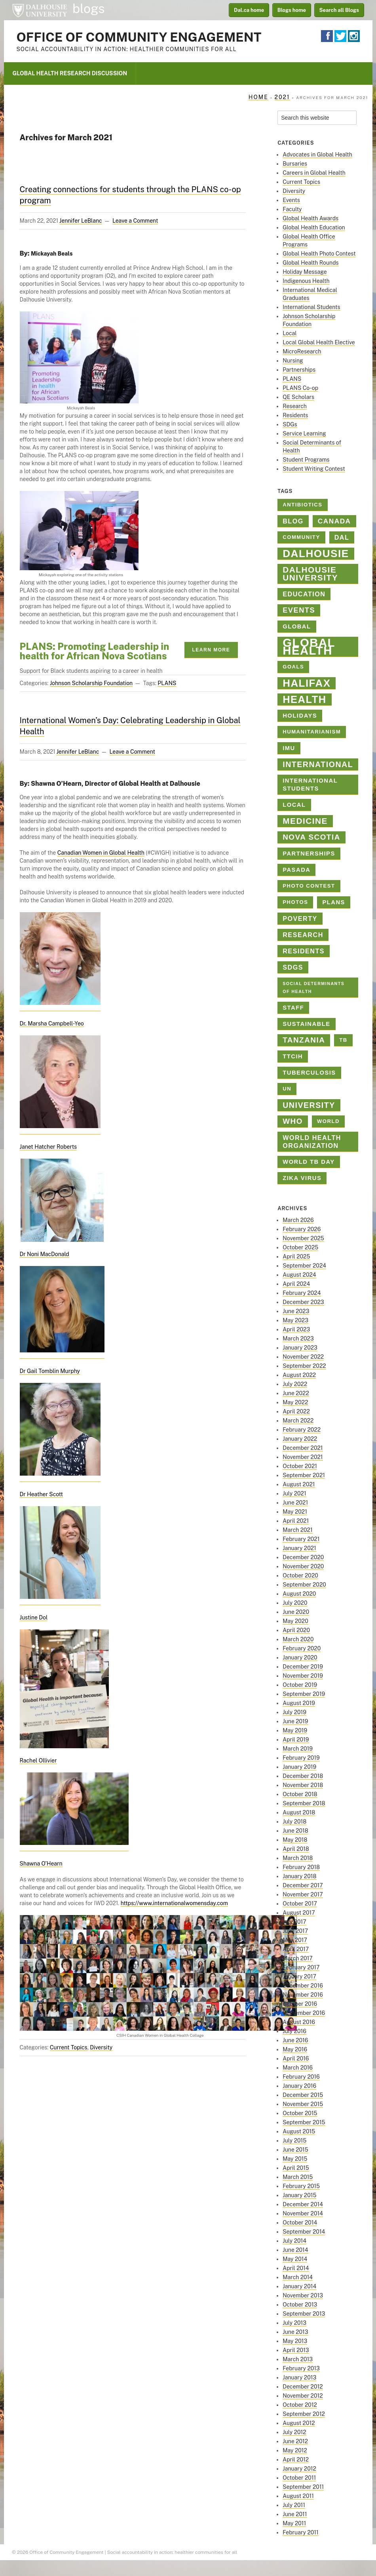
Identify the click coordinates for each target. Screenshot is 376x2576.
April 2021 (296, 1521)
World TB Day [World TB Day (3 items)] (308, 1162)
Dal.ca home (249, 10)
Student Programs (306, 459)
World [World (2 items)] (328, 1121)
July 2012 (294, 2432)
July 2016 (294, 2031)
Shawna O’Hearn (41, 1863)
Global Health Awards (310, 218)
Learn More (211, 650)
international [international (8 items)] (318, 764)
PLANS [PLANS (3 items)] (333, 902)
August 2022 (299, 1375)
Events (291, 200)
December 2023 (303, 1302)
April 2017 (296, 1949)
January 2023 (300, 1347)
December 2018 (303, 1776)
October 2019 (300, 1685)
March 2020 (298, 1639)
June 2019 (295, 1721)
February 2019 (301, 1758)
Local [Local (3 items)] (294, 805)
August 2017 (299, 1913)
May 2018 (295, 1840)
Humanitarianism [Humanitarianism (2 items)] (312, 732)
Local (289, 333)
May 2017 (295, 1940)
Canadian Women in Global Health (100, 853)
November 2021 (303, 1457)
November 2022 (303, 1357)
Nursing (293, 360)
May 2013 (295, 2341)
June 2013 (295, 2332)
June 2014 (295, 2250)
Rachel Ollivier (38, 1760)
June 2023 (296, 1311)
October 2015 (300, 2113)
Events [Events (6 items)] (299, 610)
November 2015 (303, 2104)
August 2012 (299, 2423)
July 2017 (294, 1922)
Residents (295, 415)
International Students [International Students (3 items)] (310, 784)
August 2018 (299, 1812)
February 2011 (301, 2532)
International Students (311, 307)
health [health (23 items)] (304, 699)
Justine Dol (34, 1617)
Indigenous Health (306, 281)
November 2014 (303, 2213)
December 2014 (303, 2204)
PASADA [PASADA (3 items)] (296, 870)
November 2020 (303, 1566)
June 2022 (296, 1393)
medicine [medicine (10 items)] (305, 820)
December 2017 (303, 1885)
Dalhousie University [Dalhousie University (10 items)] (310, 573)
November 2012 (303, 2396)
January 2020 (300, 1657)
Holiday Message (305, 272)
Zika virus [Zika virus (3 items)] (302, 1178)
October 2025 (300, 1247)
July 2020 (295, 1603)
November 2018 (303, 1785)
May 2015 (295, 2159)
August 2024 (299, 1275)
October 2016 (300, 2004)
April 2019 (296, 1739)
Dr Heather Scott (41, 1494)
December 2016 (303, 1985)
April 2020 (296, 1630)
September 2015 (304, 2122)
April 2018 (296, 1849)
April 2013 (296, 2350)
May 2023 (295, 1320)
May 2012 (295, 2450)
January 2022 (300, 1439)
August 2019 (299, 1703)
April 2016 (296, 2058)
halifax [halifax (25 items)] (306, 683)
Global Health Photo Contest (319, 253)
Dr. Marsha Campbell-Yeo (52, 1023)
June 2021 (295, 1502)
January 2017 (299, 1976)
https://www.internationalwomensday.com (174, 1903)
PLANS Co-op (300, 388)
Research (295, 406)
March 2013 (298, 2359)
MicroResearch (302, 351)
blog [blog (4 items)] (293, 521)
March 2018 (298, 1858)
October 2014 (300, 2222)
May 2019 (295, 1730)
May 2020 (295, 1621)
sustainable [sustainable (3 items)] (306, 1024)
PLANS (167, 683)
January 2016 (299, 2086)
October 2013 (300, 2304)
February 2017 (301, 1967)
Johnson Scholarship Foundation (91, 683)
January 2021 (299, 1548)
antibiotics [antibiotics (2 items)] (302, 505)
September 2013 (304, 2314)
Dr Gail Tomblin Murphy (50, 1371)
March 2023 (298, 1338)
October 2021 (300, 1466)
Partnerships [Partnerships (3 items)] (309, 853)
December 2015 (303, 2095)
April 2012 (296, 2459)
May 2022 (295, 1402)
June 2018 (295, 1830)
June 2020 (296, 1612)
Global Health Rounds (310, 263)
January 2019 (299, 1767)
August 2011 (298, 2496)
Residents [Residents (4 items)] (304, 951)
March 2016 (298, 2067)
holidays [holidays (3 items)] (300, 715)
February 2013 (301, 2368)
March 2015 (298, 2177)
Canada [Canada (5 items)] (334, 521)
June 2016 (295, 2040)
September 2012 (304, 2414)
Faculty (292, 209)
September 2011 (303, 2487)
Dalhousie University (39, 10)
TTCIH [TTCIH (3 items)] (293, 1056)
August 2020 (299, 1594)
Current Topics (68, 2047)
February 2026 (302, 1229)
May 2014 (295, 2259)
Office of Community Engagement (139, 37)
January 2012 (299, 2468)
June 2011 (295, 2514)
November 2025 (303, 1238)
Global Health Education (314, 227)
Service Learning (304, 433)
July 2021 (294, 1493)
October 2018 (300, 1794)
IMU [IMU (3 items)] (289, 748)
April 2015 (296, 2168)
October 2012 (300, 2405)
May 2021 (295, 1512)
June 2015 (295, 2149)
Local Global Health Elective (319, 342)
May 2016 (295, 2049)
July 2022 (295, 1384)
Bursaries (295, 163)
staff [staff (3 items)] (293, 1007)
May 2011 (294, 2523)
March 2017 (297, 1958)
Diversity (101, 2047)
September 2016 (304, 2013)
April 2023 (296, 1329)
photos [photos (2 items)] (295, 902)
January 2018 (299, 1876)
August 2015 (299, 2131)
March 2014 (298, 2277)
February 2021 (301, 1539)
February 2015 (301, 2186)
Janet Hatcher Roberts (48, 1147)
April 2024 (296, 1284)
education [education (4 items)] (304, 594)
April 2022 (296, 1411)
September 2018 (304, 1803)
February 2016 (301, 2077)
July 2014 (294, 2241)
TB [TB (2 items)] (343, 1040)
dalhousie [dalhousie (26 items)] (316, 554)
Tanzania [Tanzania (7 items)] (304, 1040)
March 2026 (298, 1220)
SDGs (290, 424)
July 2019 (294, 1712)
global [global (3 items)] (297, 626)
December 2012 (303, 2386)
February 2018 (301, 1867)
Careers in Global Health (314, 173)
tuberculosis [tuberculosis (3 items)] (309, 1072)
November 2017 (303, 1894)
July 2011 (294, 2505)
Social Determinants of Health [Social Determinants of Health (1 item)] (313, 987)
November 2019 (303, 1676)
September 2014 (304, 2231)
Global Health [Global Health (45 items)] (309, 647)
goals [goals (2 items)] (293, 667)
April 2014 (296, 2268)
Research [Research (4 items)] (303, 934)
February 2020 (302, 1648)
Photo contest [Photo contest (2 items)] (309, 886)
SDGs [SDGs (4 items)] (293, 967)
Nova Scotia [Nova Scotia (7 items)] (311, 837)
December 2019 (303, 1666)
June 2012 (295, 2441)
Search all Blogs (339, 10)
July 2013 (294, 2323)
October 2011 (299, 2478)
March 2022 (298, 1420)
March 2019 (298, 1748)
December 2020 (303, 1557)
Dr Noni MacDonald (44, 1254)
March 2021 (297, 1530)
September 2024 (304, 1265)
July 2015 (294, 2140)
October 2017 (300, 1903)
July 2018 (294, 1821)
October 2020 (300, 1575)
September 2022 (304, 1366)
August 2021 (299, 1484)
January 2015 (299, 2195)
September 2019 (304, 1694)
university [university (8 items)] (309, 1105)
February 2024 (302, 1293)
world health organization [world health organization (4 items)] (312, 1141)
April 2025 (296, 1256)
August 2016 (299, 2022)
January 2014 (299, 2286)
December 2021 (303, 1448)
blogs (88, 9)
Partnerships (299, 370)
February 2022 (302, 1429)
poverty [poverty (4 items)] (300, 918)
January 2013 (299, 2377)
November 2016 (303, 1995)
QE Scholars (298, 397)
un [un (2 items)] (287, 1089)
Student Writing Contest (314, 469)
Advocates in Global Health (317, 154)
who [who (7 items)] (293, 1121)
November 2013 (303, 2295)
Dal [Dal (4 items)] (341, 537)
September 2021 (304, 1475)
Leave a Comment (135, 221)
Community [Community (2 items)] (301, 537)
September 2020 (304, 1584)
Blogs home (291, 10)
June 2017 (295, 1931)
